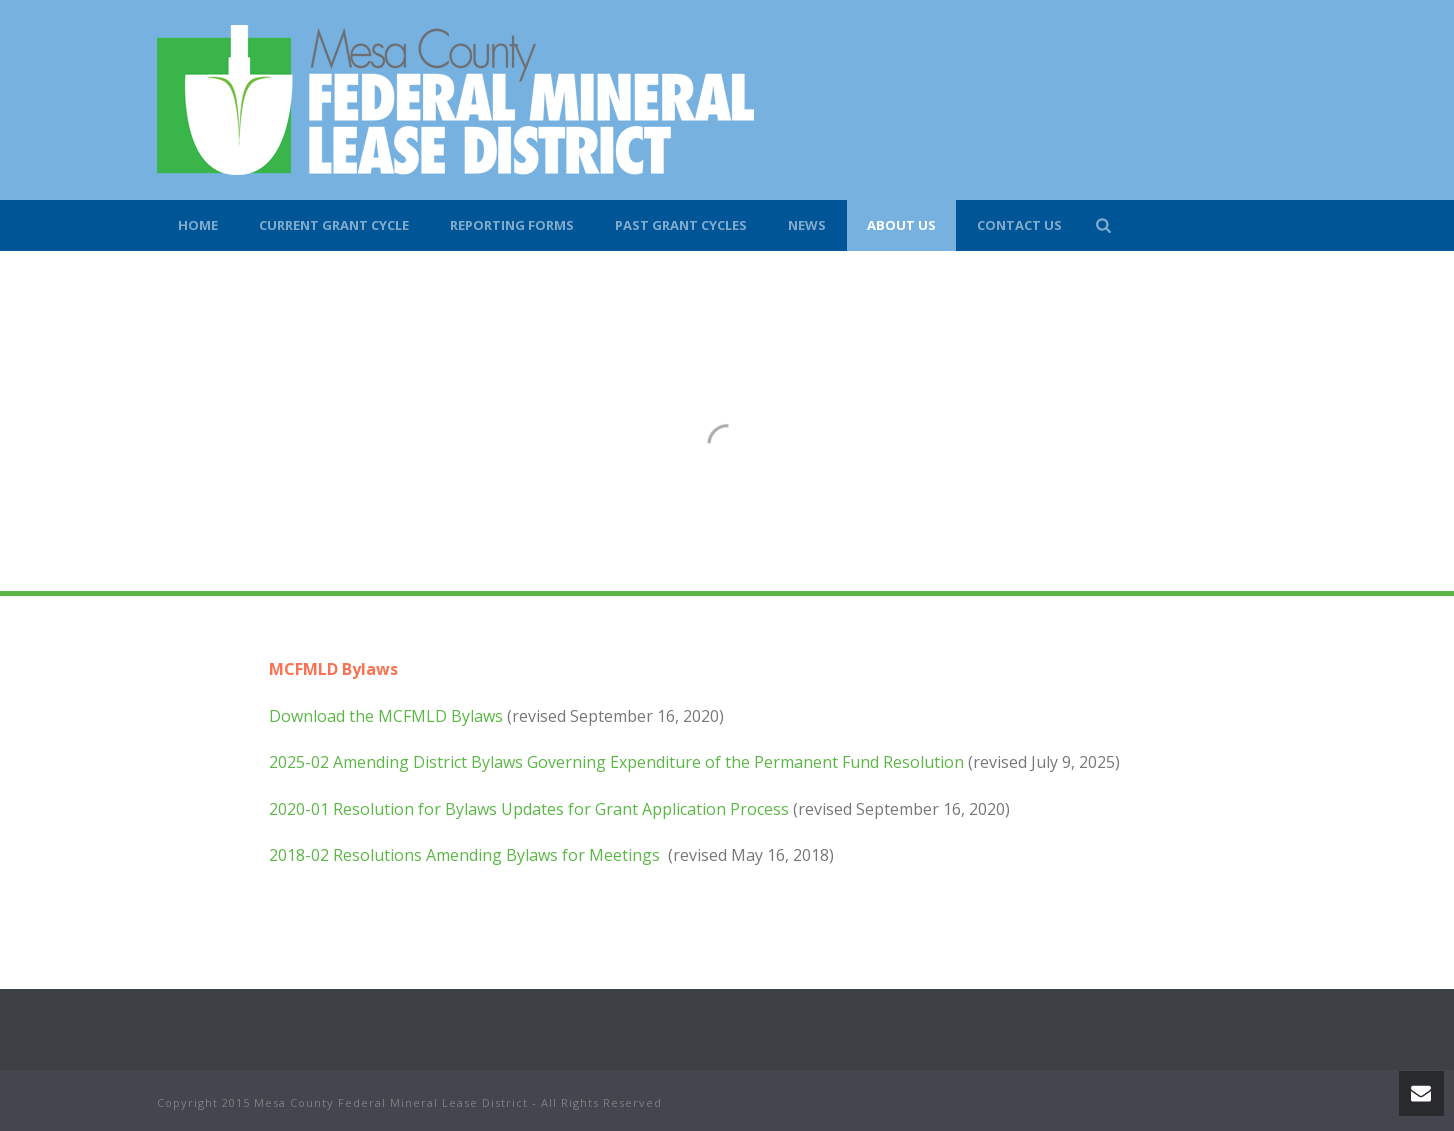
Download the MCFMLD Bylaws (386, 716)
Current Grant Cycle (334, 225)
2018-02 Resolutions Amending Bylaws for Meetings (466, 855)
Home (198, 225)
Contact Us (1019, 225)
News (807, 225)
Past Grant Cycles (681, 225)
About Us (901, 225)
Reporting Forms (512, 225)
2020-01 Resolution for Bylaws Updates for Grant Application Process (529, 809)
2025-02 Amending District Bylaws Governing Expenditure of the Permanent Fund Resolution (616, 762)
